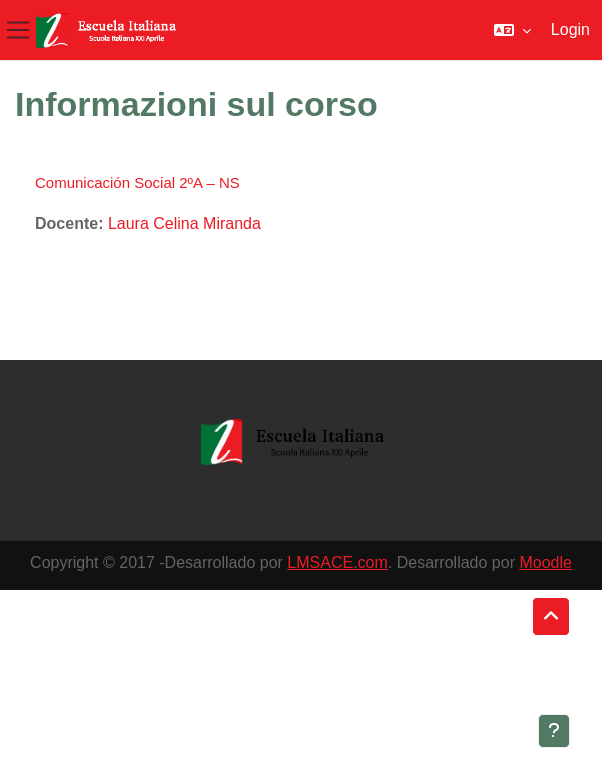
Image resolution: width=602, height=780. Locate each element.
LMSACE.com (337, 562)
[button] (512, 30)
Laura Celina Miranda (184, 223)
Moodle (545, 562)
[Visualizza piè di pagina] (554, 731)
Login (570, 29)
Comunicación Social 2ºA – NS (137, 182)
